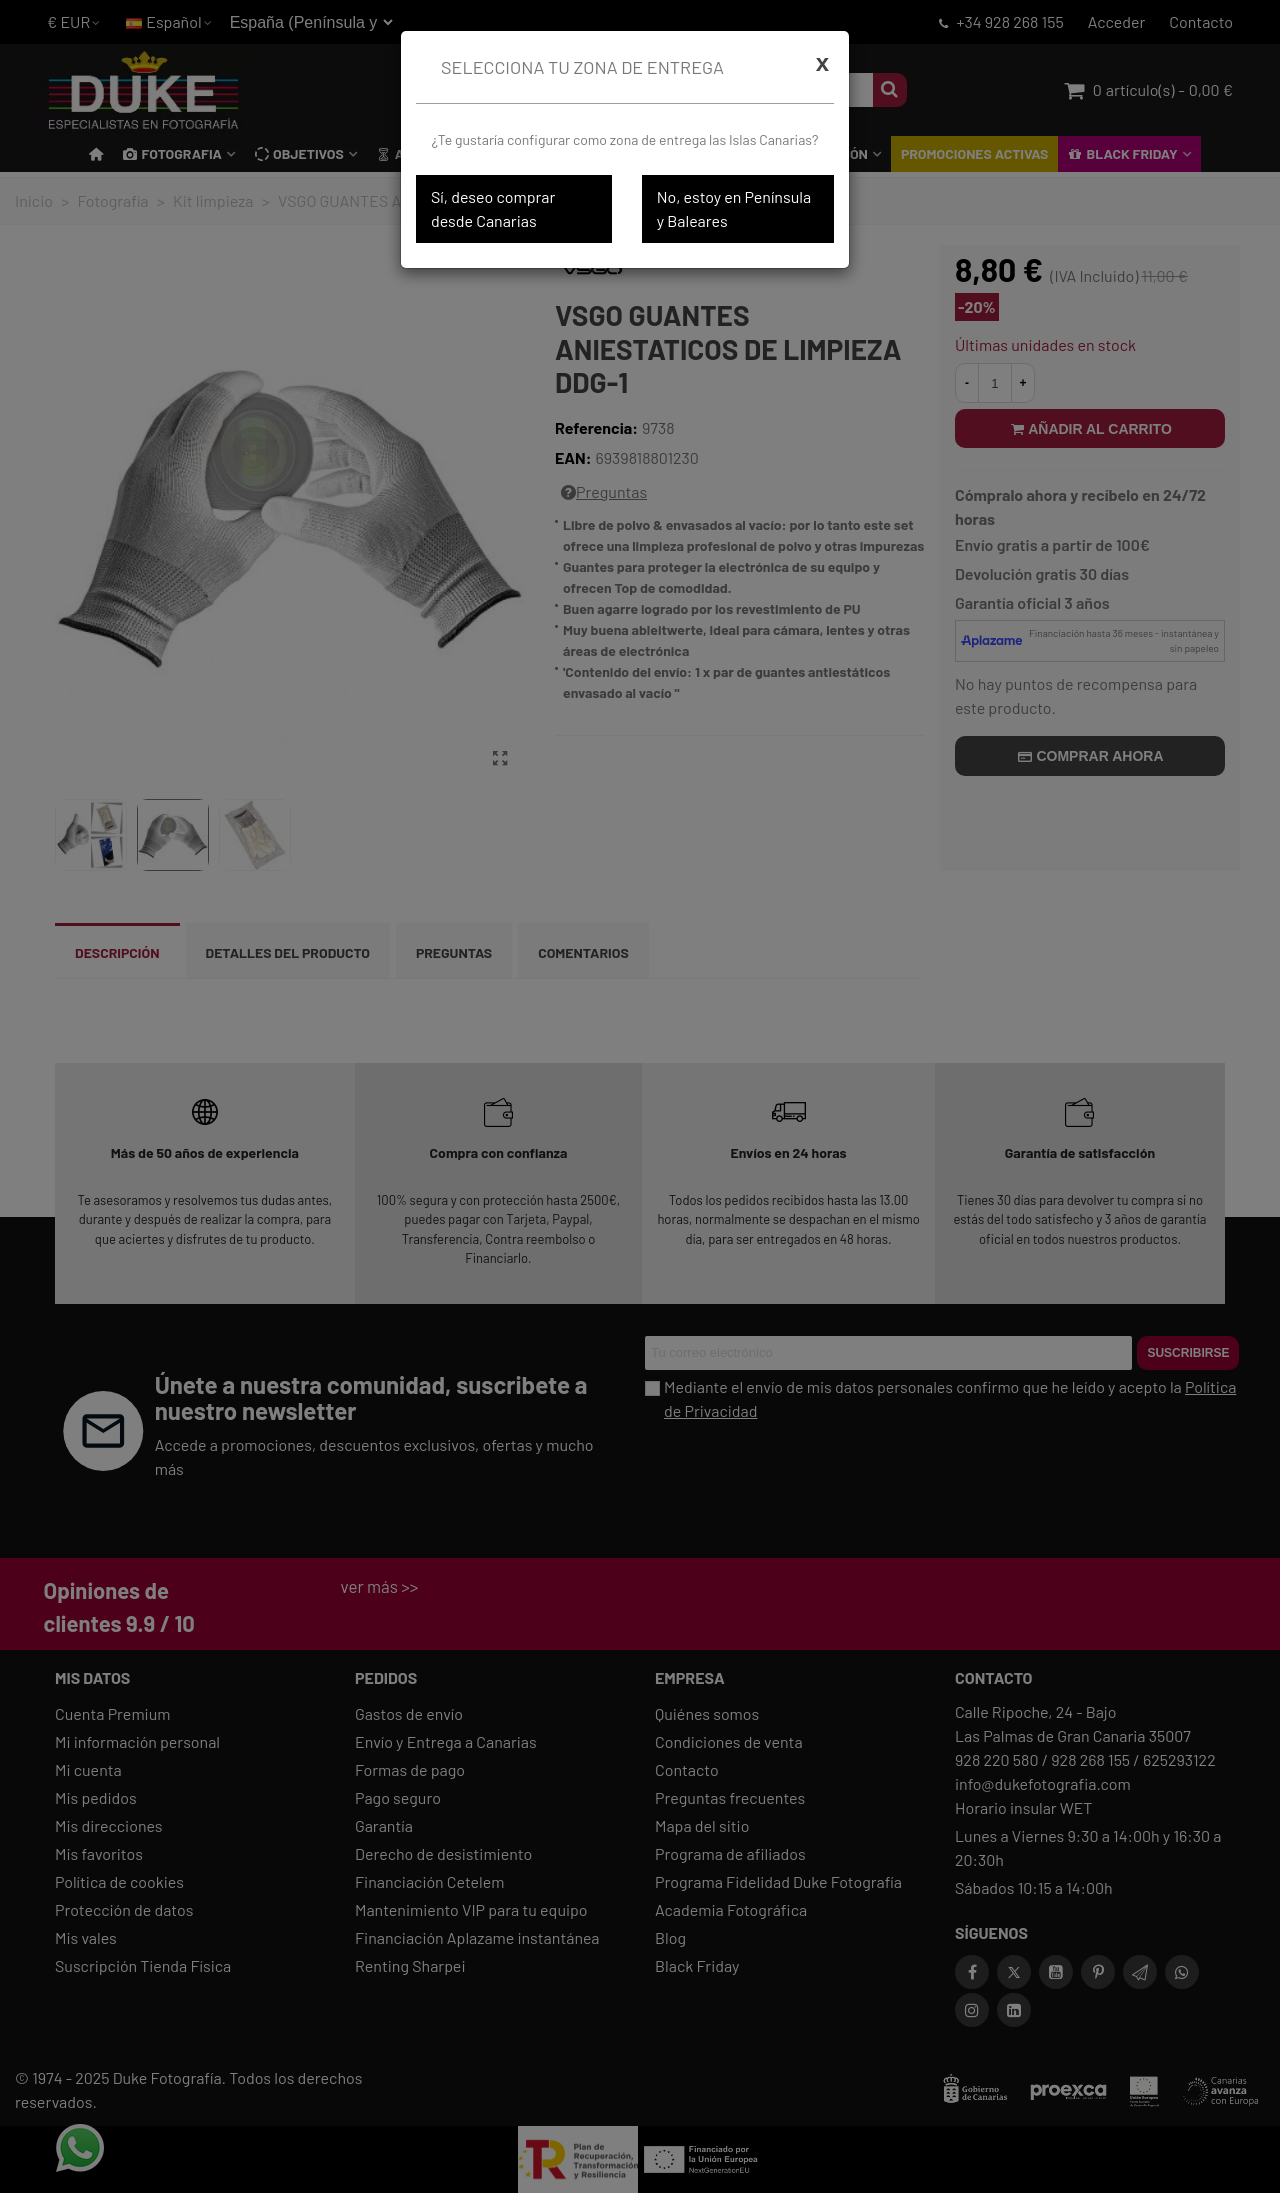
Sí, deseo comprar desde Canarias (493, 208)
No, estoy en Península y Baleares (734, 208)
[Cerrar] (822, 63)
